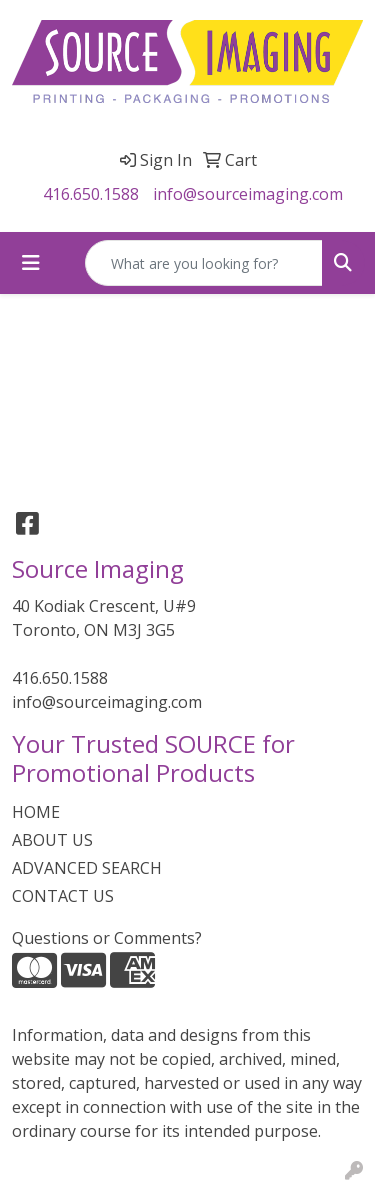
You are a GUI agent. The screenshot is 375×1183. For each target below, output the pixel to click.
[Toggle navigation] (31, 263)
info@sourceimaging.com (248, 194)
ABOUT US (52, 840)
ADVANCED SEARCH (87, 868)
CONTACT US (63, 896)
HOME (36, 812)
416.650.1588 (91, 194)
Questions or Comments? (107, 938)
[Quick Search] (204, 263)
